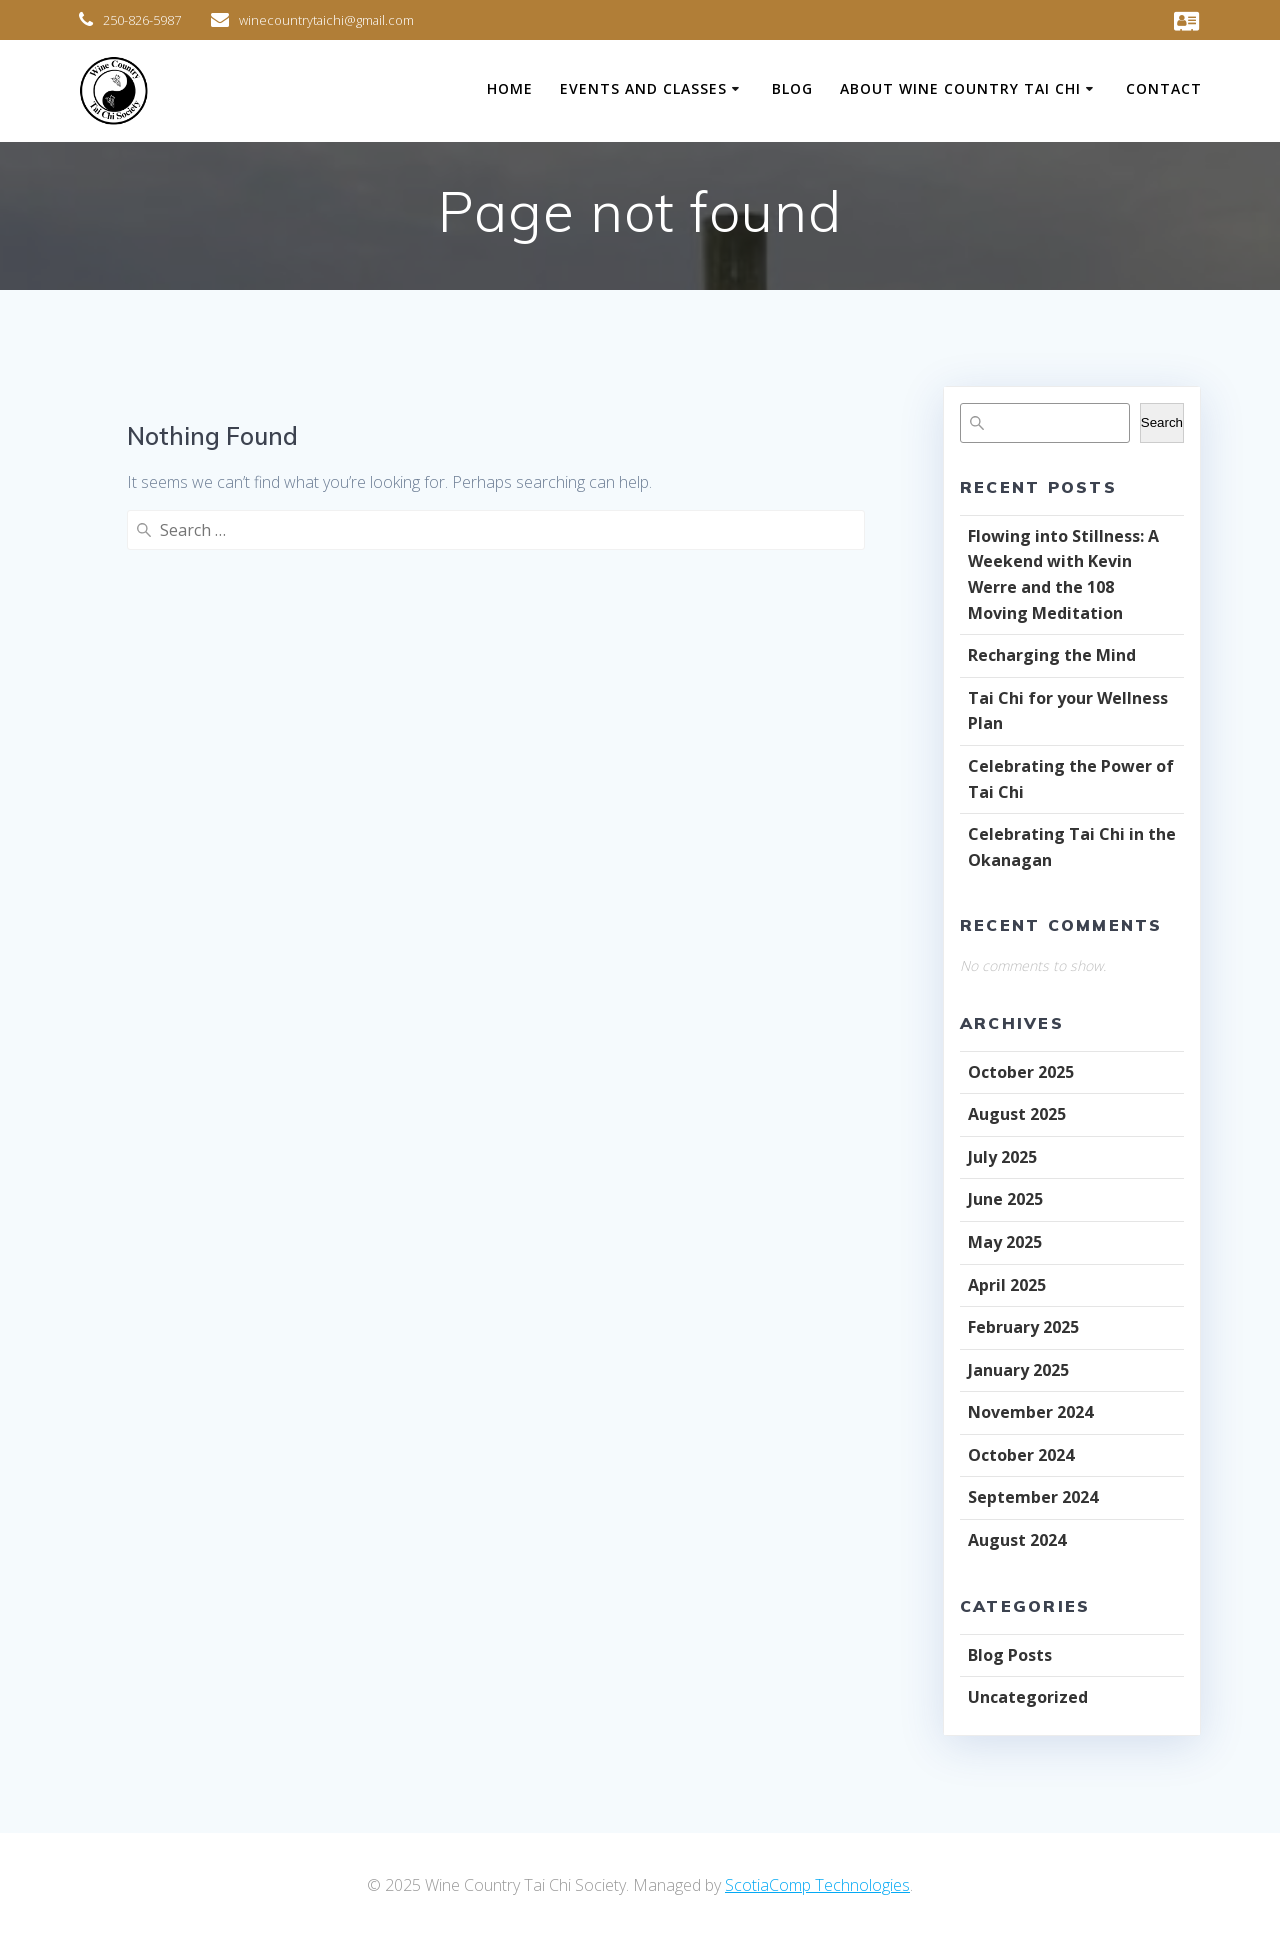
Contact (1164, 88)
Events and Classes (643, 88)
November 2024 (1030, 1412)
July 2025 (1002, 1157)
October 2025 (1021, 1072)
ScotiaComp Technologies (817, 1885)
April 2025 (1007, 1285)
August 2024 (1017, 1540)
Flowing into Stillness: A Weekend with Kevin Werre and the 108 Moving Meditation (1063, 574)
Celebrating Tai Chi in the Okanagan (1072, 847)
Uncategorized (1028, 1697)
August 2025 (1017, 1114)
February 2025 (1023, 1327)
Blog (792, 88)
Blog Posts (1010, 1655)
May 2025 (1005, 1242)
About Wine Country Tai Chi (960, 88)
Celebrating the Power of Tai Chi (1071, 779)
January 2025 (1018, 1370)
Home (510, 88)
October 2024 (1021, 1455)
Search (1162, 422)
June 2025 (1005, 1199)
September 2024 (1033, 1497)
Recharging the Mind (1052, 655)
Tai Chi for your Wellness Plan (1068, 711)
